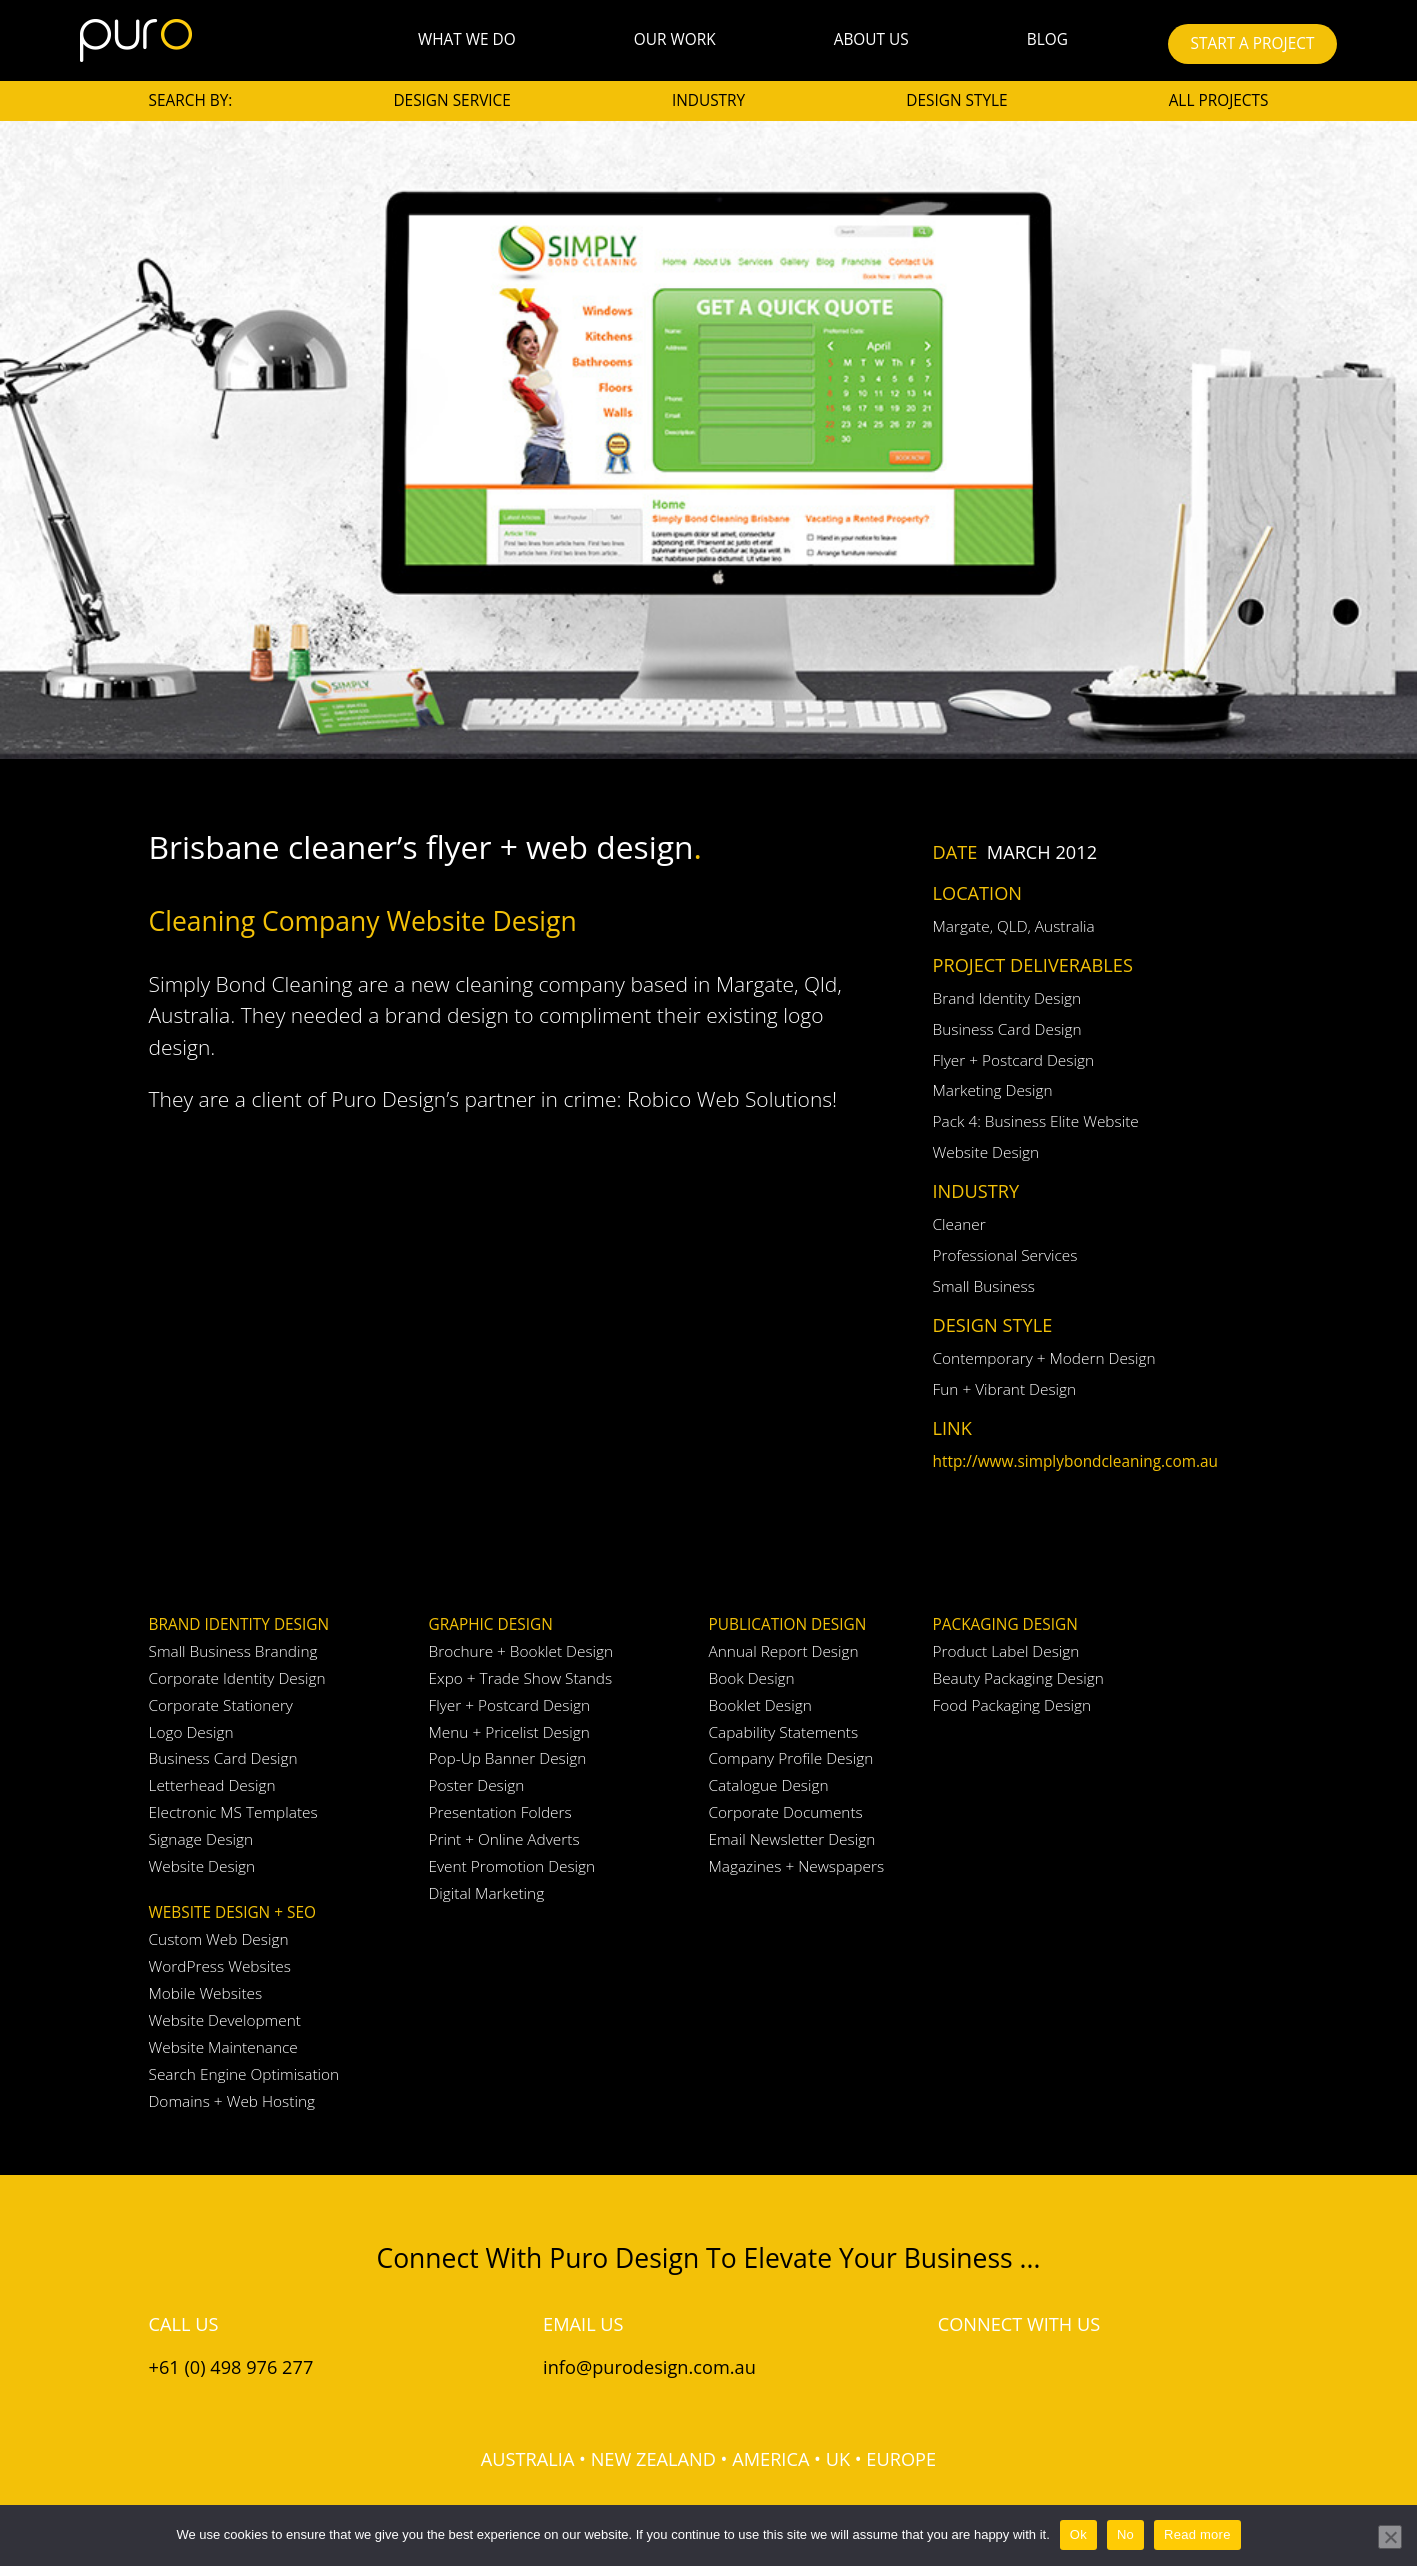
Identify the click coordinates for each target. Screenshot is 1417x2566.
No (1125, 2534)
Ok (1078, 2534)
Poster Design (477, 1785)
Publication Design (788, 1624)
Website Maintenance (223, 2047)
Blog (1047, 39)
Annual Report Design (784, 1651)
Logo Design (191, 1732)
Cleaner (959, 1224)
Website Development (225, 2020)
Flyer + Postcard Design (1014, 1060)
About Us (871, 39)
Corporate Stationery (221, 1705)
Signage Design (201, 1839)
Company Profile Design (791, 1758)
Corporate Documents (786, 1812)
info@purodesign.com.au (649, 2367)
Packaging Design (1005, 1624)
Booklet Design (760, 1705)
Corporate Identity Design (237, 1678)
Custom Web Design (219, 1939)
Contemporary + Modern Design (1044, 1358)
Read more (1197, 2534)
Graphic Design (491, 1624)
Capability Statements (784, 1732)
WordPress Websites (220, 1966)
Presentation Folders (500, 1812)
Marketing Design (993, 1090)
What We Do (467, 39)
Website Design (986, 1152)
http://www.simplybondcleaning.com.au (1076, 1461)
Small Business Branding (233, 1651)
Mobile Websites (206, 1993)
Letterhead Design (212, 1785)
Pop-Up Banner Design (508, 1758)
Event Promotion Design (512, 1866)
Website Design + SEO (232, 1912)
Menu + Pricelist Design (509, 1732)
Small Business (984, 1286)
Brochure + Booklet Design (521, 1651)
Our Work (675, 39)
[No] (1390, 2537)
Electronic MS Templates (233, 1812)
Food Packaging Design (1012, 1705)
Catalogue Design (769, 1785)
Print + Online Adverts (504, 1839)
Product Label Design (1006, 1651)
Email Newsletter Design (792, 1839)
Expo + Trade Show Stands (521, 1678)
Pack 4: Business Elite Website (1036, 1121)
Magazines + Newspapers (797, 1866)
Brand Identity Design (1007, 998)
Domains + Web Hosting (232, 2101)
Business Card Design (1007, 1029)
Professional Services (1005, 1255)
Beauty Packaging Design (1018, 1678)
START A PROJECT (1253, 43)
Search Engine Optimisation (244, 2074)
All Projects (1219, 100)
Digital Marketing (487, 1893)
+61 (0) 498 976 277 (231, 2367)
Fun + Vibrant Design (1005, 1389)
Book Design (752, 1678)
